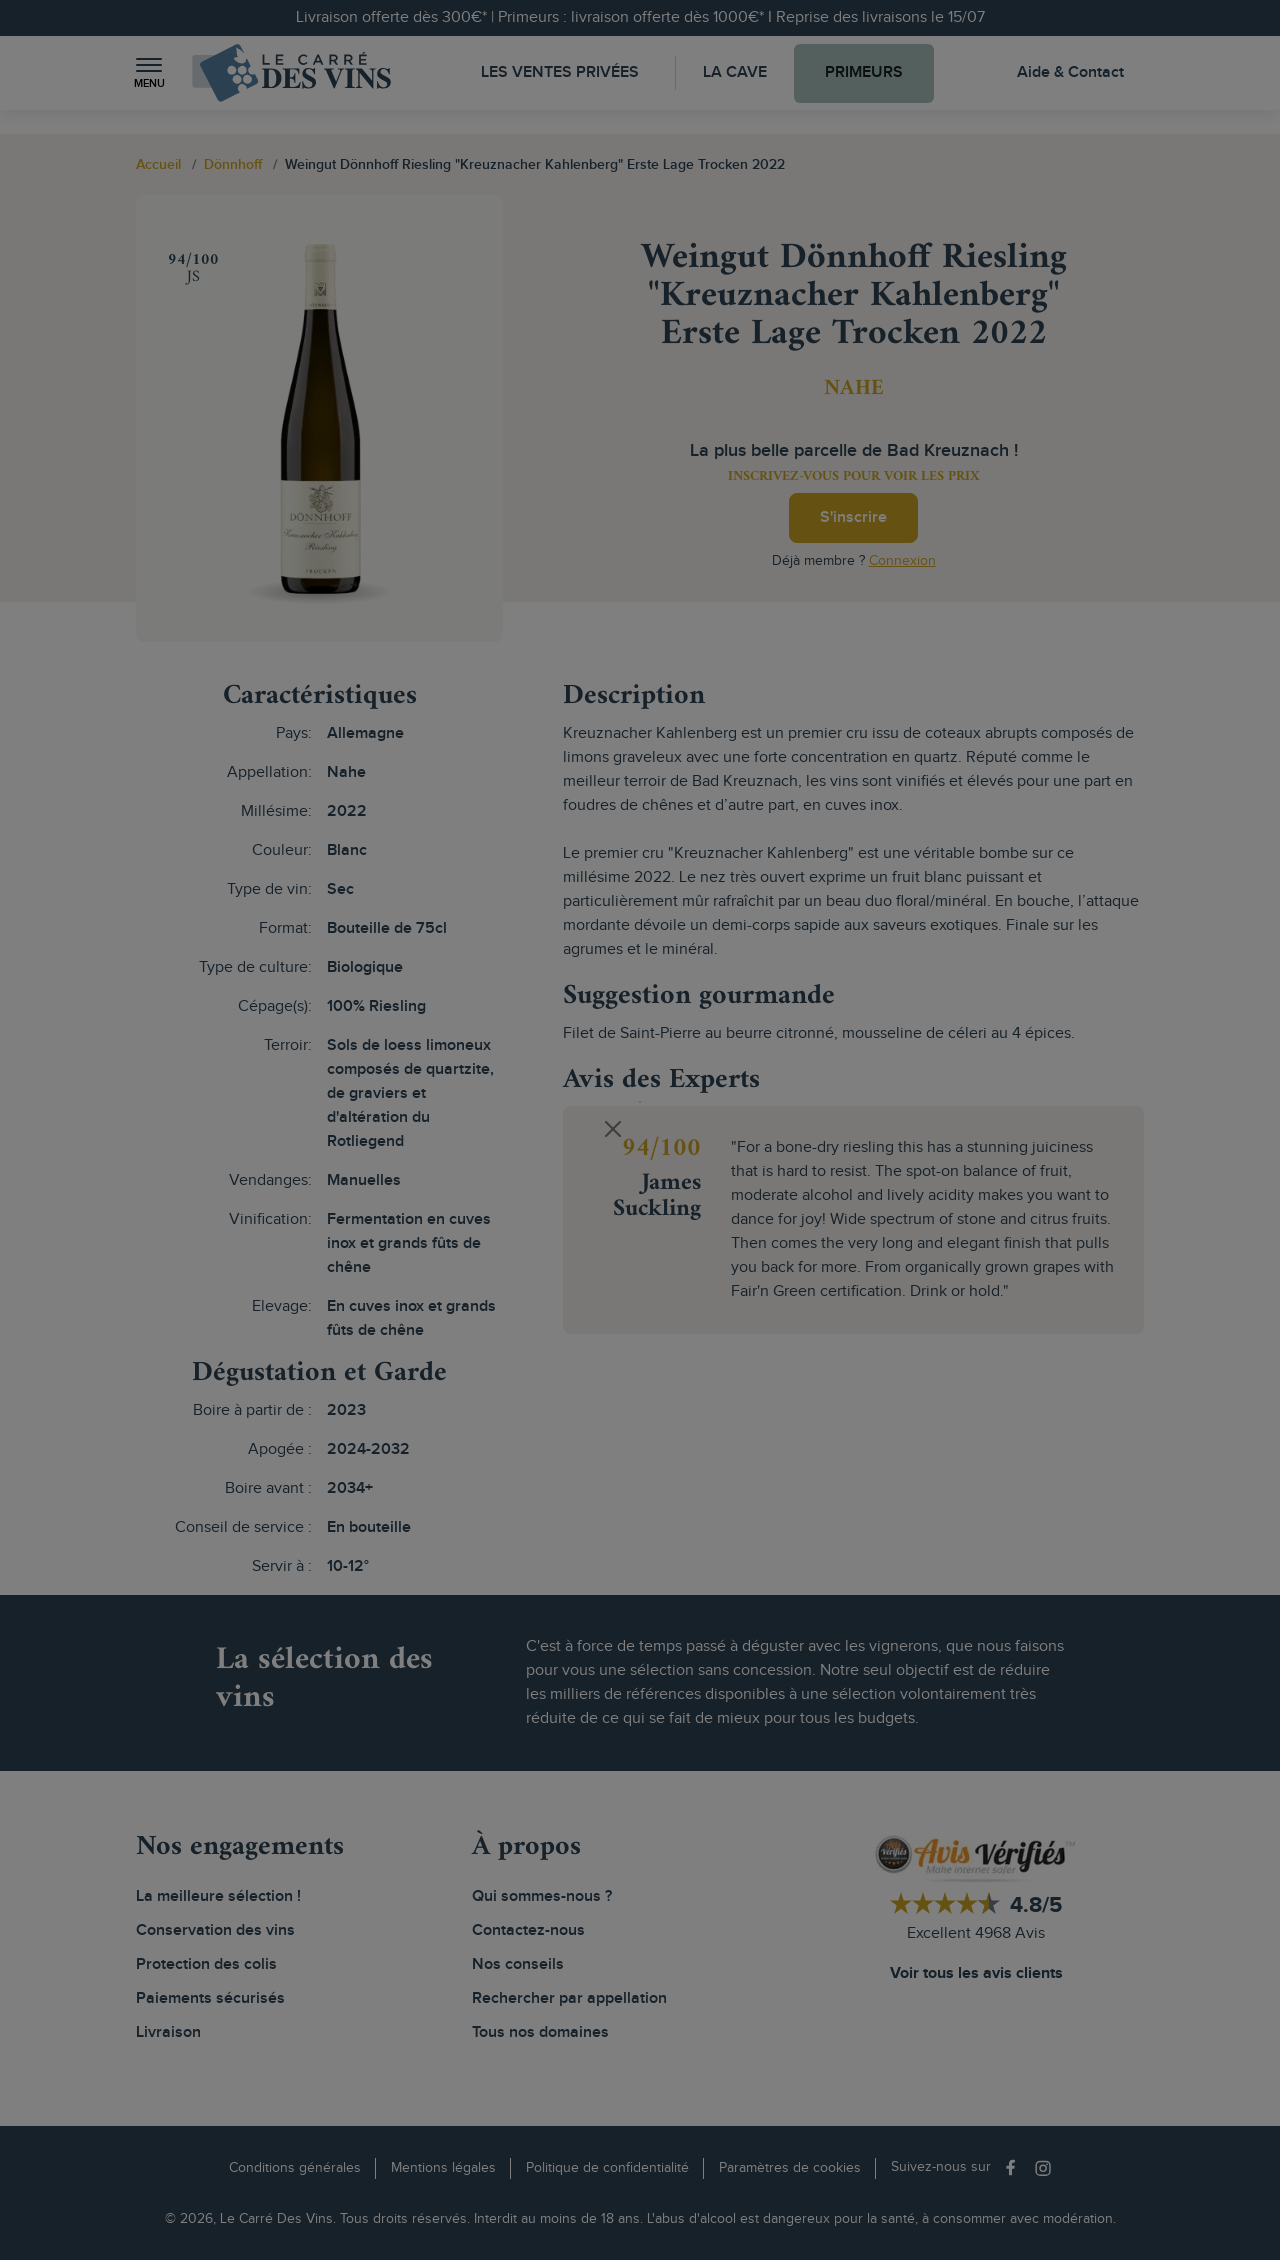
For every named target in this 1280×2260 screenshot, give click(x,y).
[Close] (613, 1129)
